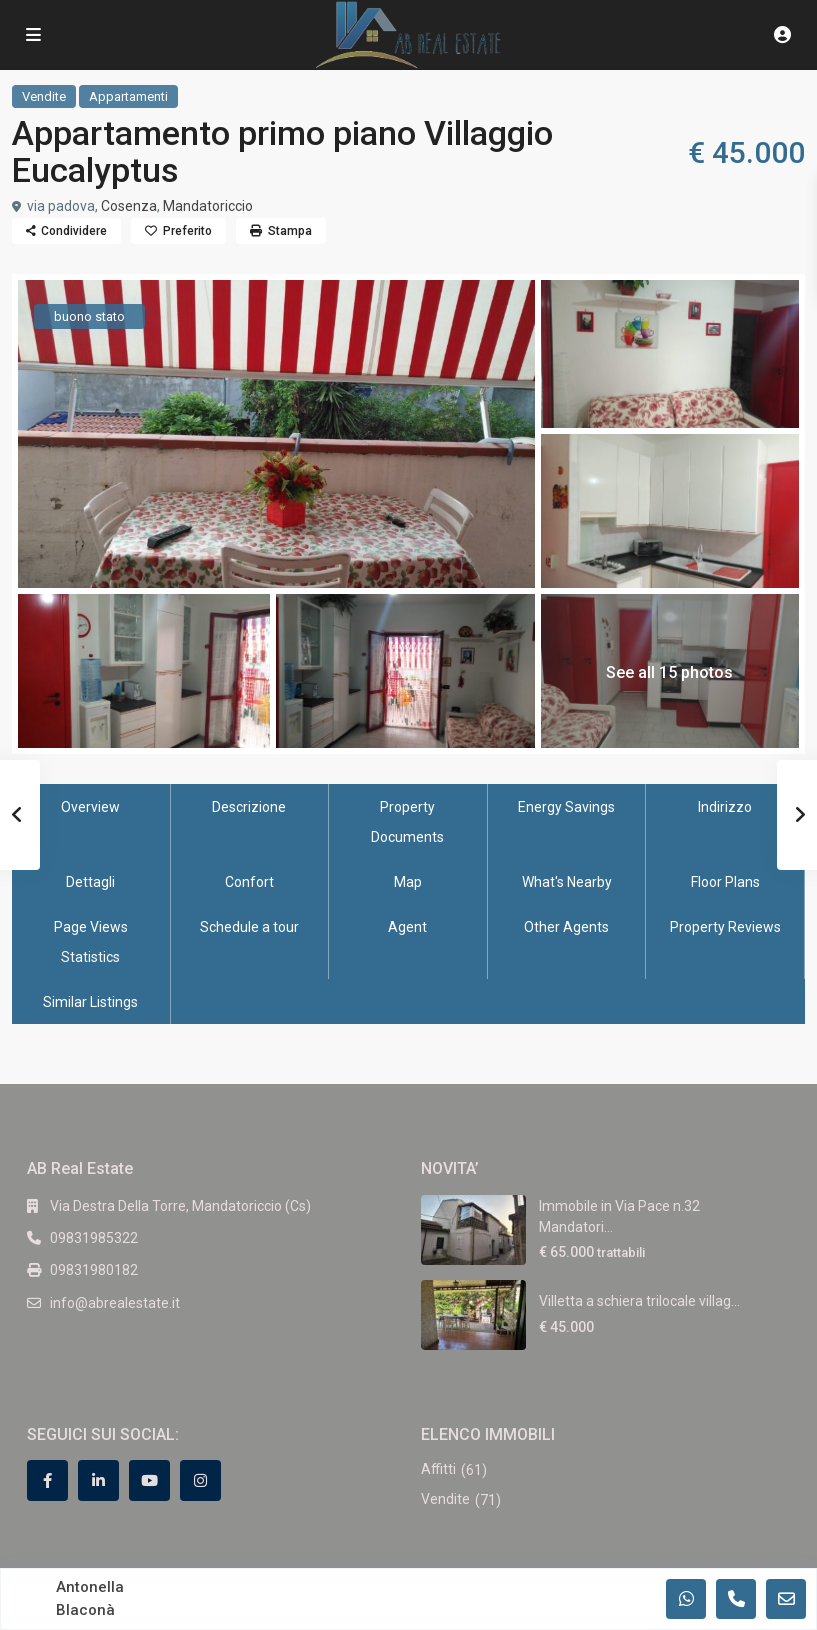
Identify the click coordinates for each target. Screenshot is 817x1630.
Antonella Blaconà (90, 1599)
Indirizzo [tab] (725, 807)
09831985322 (94, 1238)
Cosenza (129, 206)
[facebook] (47, 1480)
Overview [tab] (90, 807)
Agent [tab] (407, 927)
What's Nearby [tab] (567, 882)
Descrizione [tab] (249, 807)
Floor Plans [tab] (725, 882)
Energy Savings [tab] (566, 807)
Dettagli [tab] (90, 882)
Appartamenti (128, 96)
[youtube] (149, 1480)
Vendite (44, 96)
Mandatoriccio (208, 206)
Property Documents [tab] (407, 822)
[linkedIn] (98, 1480)
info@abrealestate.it (115, 1303)
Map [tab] (408, 882)
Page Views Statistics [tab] (91, 942)
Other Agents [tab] (566, 927)
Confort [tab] (249, 882)
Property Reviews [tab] (725, 927)
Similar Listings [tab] (90, 1002)
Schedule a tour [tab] (249, 927)
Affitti (438, 1469)
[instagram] (200, 1480)
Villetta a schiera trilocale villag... (639, 1301)
